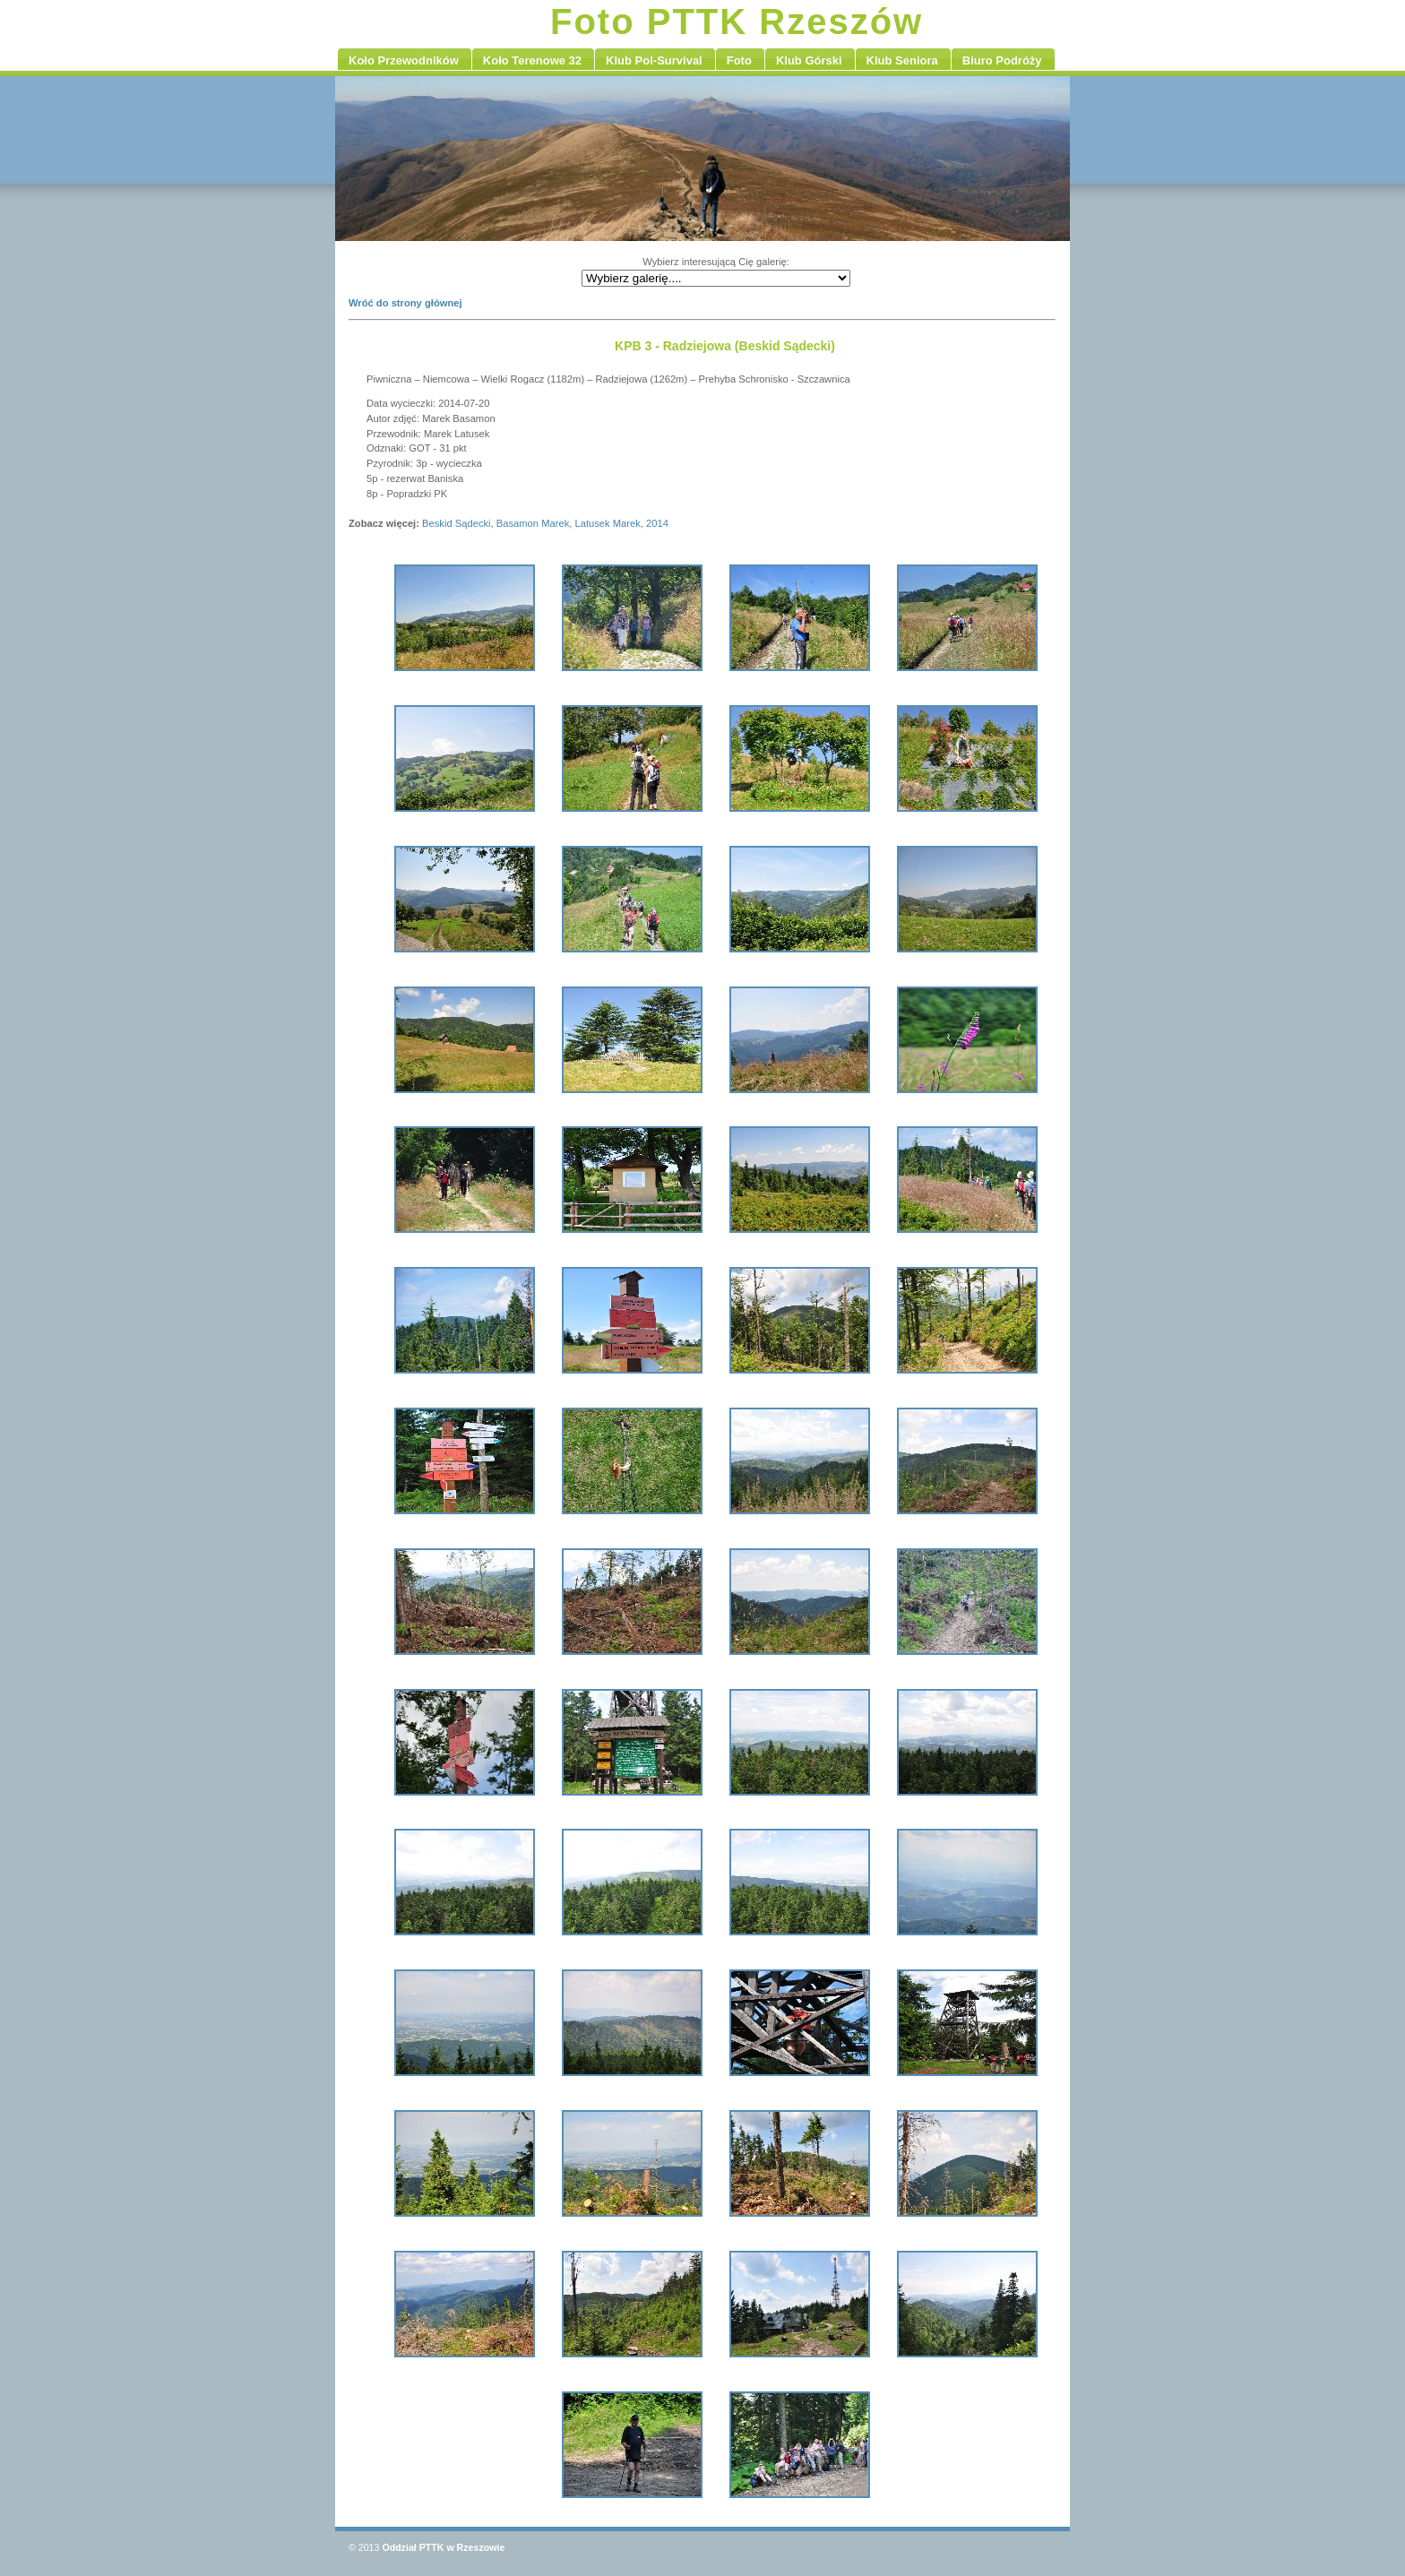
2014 (657, 523)
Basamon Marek (532, 523)
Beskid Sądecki (456, 523)
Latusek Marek (607, 523)
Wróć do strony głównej (405, 302)
